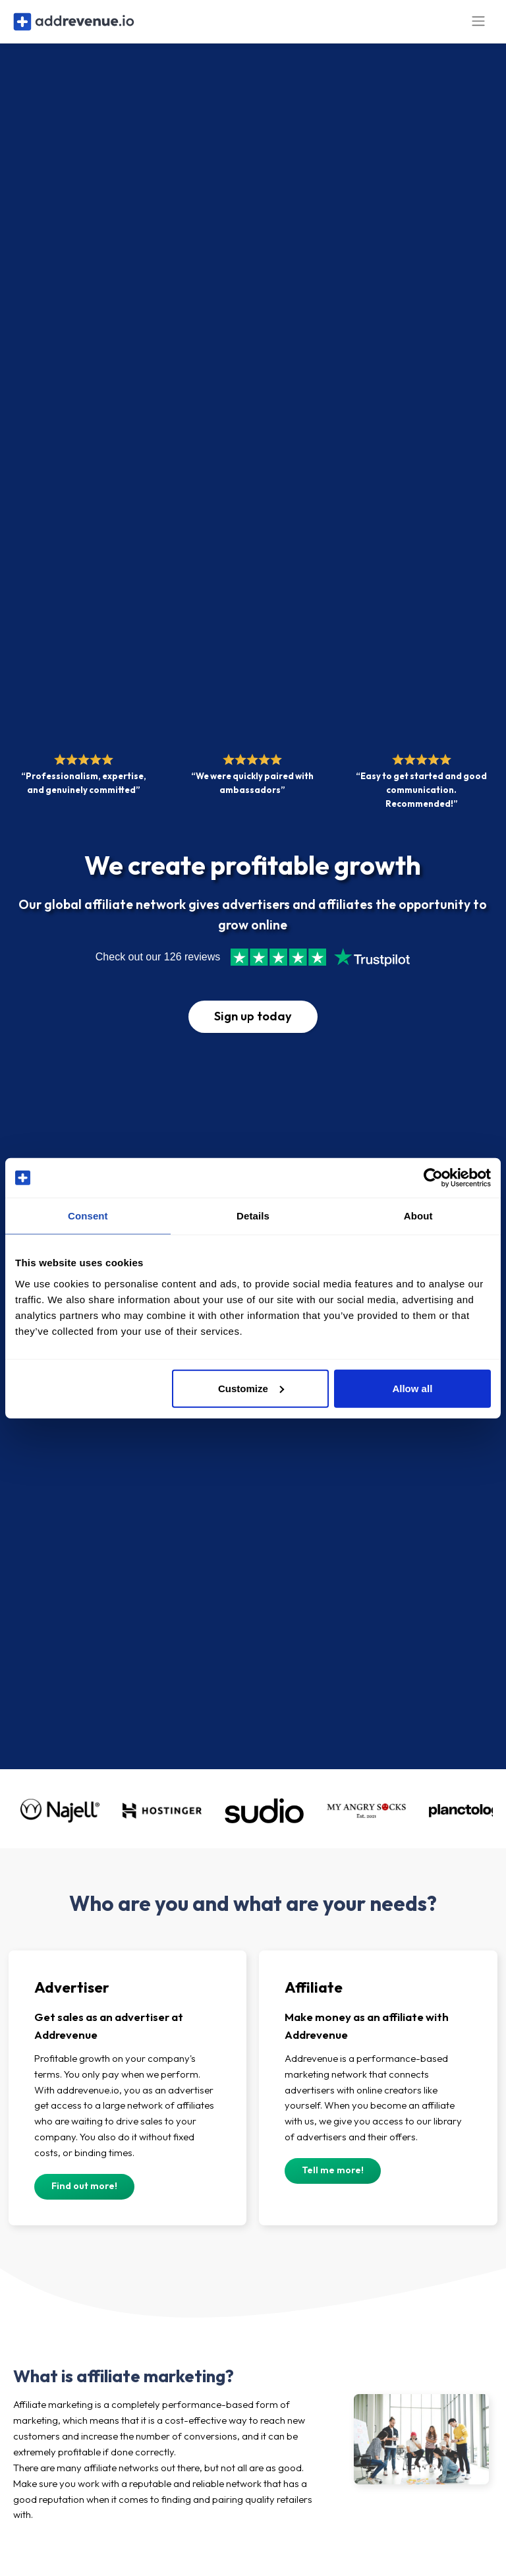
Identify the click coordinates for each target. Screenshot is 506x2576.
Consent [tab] (88, 1215)
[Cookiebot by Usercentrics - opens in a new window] (433, 1178)
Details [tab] (253, 1215)
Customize (251, 1387)
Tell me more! (333, 2178)
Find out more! (84, 2194)
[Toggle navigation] (478, 25)
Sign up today (253, 1024)
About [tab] (418, 1215)
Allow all (412, 1387)
